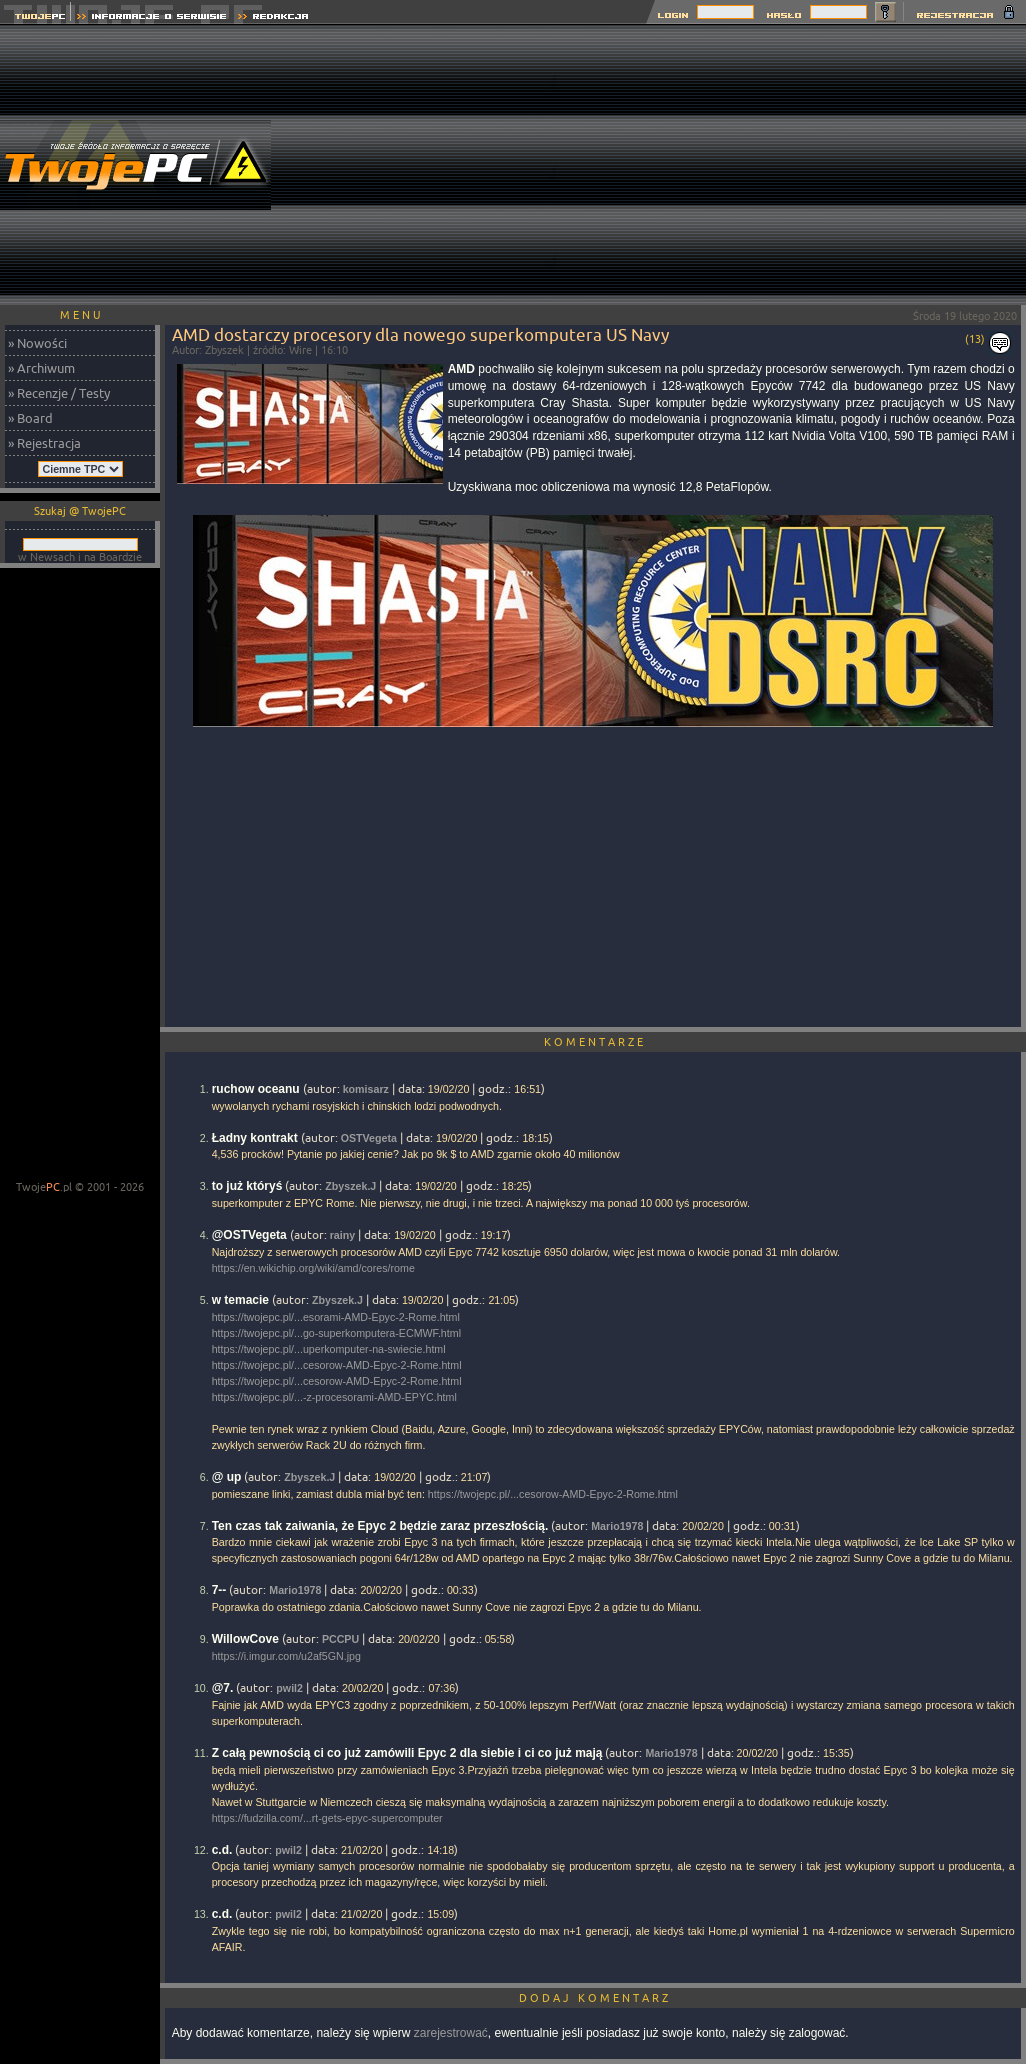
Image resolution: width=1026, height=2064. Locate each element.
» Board (30, 418)
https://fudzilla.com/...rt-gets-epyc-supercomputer (327, 1818)
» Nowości (37, 343)
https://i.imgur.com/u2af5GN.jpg (286, 1656)
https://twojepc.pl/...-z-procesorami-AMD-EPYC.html (334, 1397)
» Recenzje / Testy (59, 393)
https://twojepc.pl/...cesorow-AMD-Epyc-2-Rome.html (337, 1365)
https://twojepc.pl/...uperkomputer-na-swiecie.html (329, 1349)
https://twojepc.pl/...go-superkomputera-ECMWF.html (336, 1333)
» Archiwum (41, 368)
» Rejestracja (44, 443)
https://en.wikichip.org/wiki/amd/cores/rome (313, 1268)
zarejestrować (451, 2033)
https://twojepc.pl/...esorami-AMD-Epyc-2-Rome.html (336, 1317)
